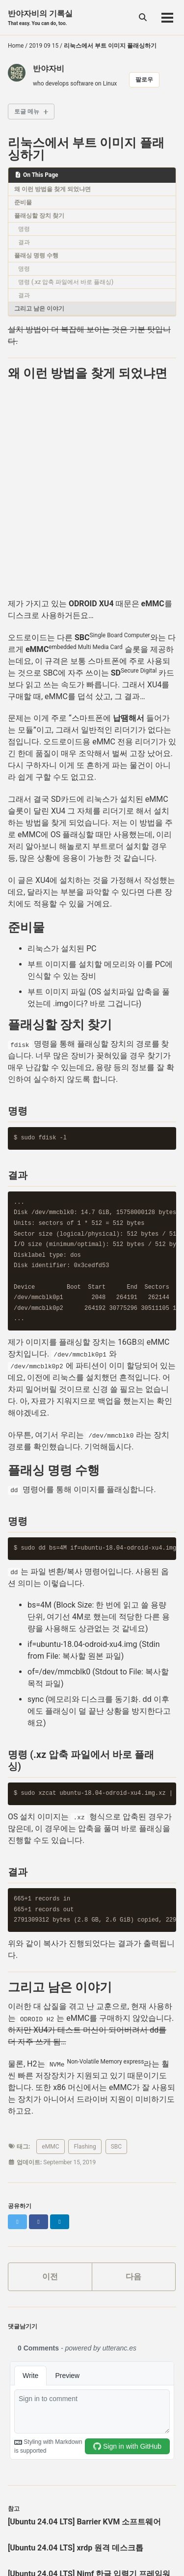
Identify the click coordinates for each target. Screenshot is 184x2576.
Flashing (85, 2146)
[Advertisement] (92, 493)
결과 (24, 242)
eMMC (50, 2146)
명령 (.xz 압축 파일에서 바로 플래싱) (65, 282)
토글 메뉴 (26, 111)
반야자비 (48, 68)
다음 (133, 2276)
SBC (116, 2146)
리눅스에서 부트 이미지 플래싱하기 (86, 149)
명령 (24, 229)
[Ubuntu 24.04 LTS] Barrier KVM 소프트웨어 (84, 2521)
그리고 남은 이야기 (39, 308)
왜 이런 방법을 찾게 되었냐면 (52, 189)
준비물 (23, 202)
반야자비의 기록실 (40, 18)
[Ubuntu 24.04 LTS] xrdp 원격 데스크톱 (75, 2547)
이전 (50, 2276)
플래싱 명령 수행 (36, 255)
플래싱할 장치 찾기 (39, 215)
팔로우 (144, 79)
